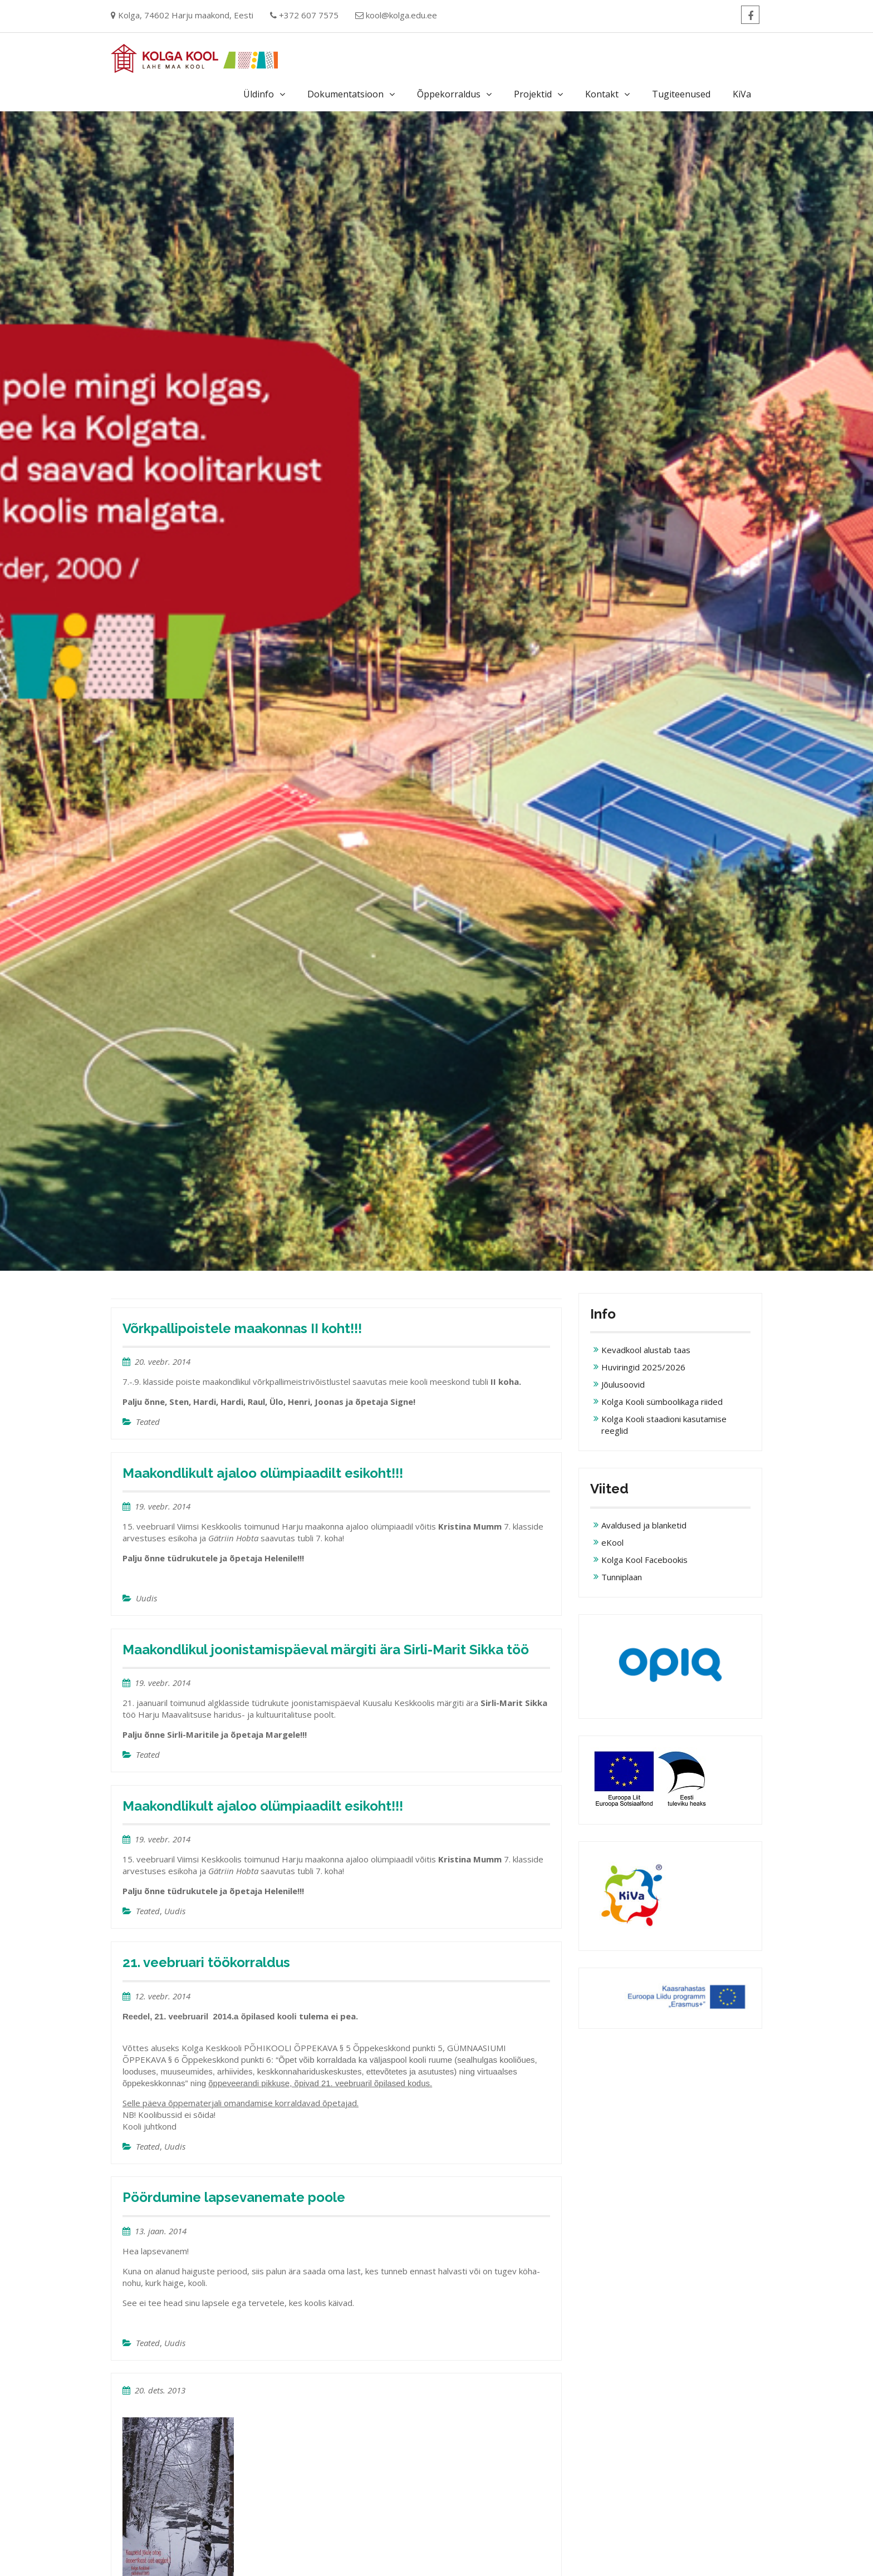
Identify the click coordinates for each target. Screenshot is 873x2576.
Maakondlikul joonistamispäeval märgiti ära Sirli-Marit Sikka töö (325, 1649)
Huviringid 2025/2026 (643, 1367)
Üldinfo (258, 94)
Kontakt (602, 94)
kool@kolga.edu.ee (401, 15)
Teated (148, 1421)
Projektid (533, 94)
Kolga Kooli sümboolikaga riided (662, 1401)
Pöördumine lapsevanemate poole (233, 2197)
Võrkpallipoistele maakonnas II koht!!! (242, 1328)
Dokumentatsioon (345, 94)
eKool (612, 1542)
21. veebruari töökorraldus (206, 1962)
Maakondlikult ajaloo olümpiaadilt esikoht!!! (262, 1473)
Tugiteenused (681, 94)
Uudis (146, 1598)
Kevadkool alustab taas (645, 1349)
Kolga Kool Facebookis (644, 1559)
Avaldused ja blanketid (643, 1525)
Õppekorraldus (448, 94)
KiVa (742, 94)
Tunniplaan (621, 1576)
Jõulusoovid (623, 1384)
